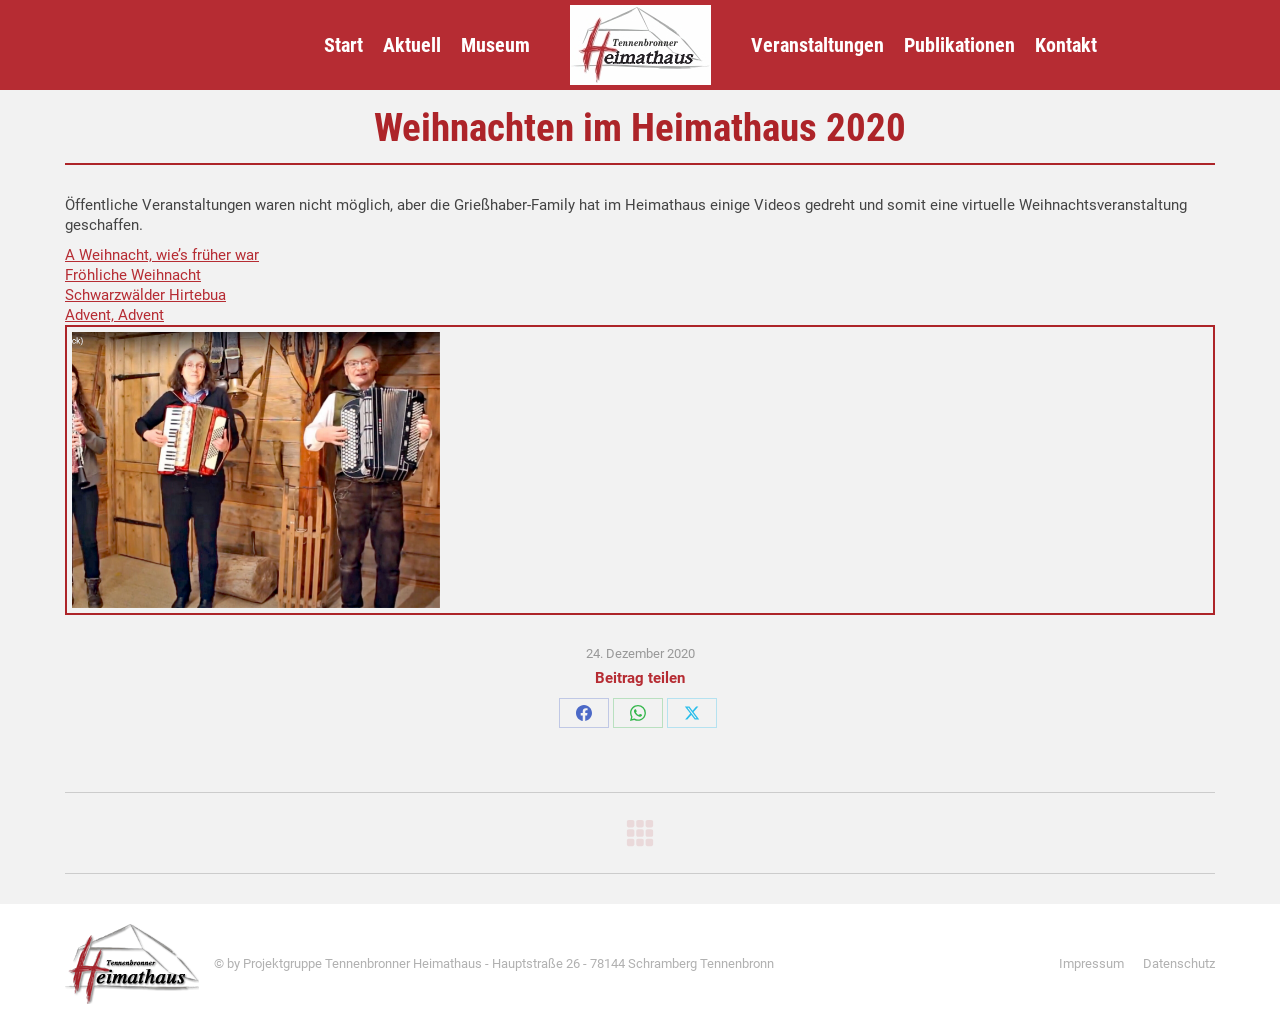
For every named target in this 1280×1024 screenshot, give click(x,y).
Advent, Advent (114, 315)
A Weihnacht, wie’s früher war (162, 255)
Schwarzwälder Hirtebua (145, 295)
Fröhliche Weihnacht (133, 275)
